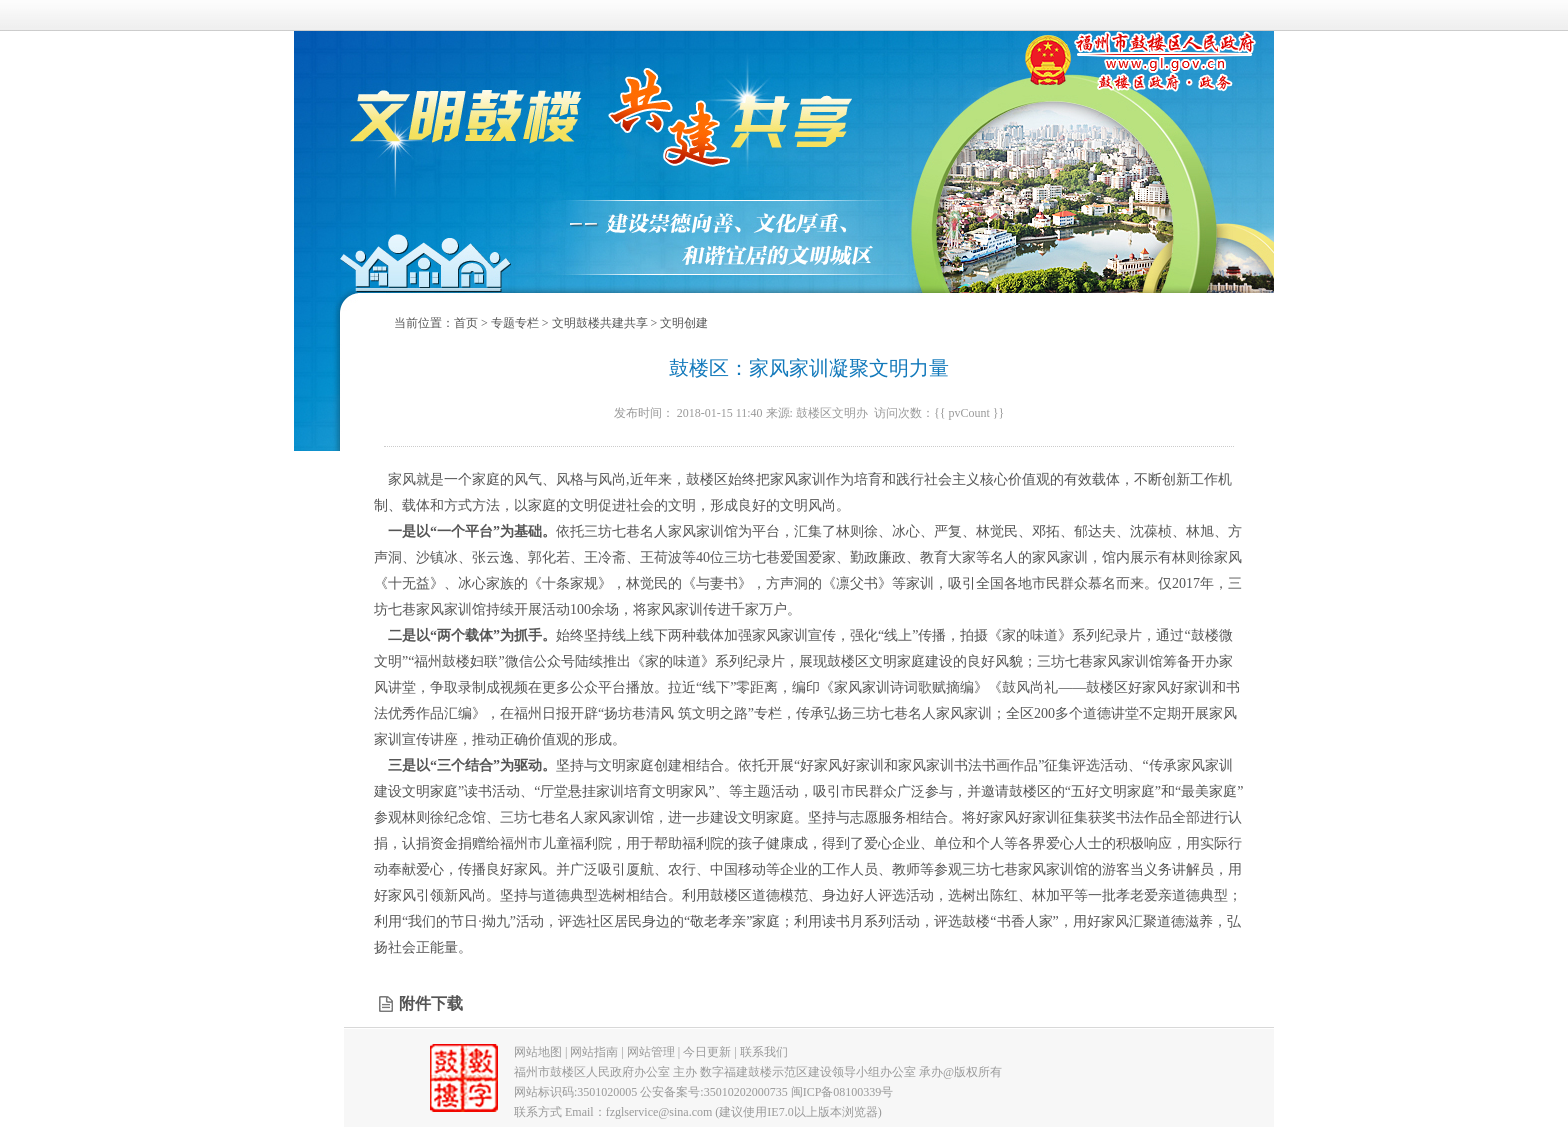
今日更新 (707, 1052)
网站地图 (538, 1052)
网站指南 (594, 1052)
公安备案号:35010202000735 (713, 1092)
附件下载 (431, 1003)
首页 (466, 323)
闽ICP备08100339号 (842, 1092)
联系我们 (764, 1052)
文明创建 (684, 323)
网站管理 (651, 1052)
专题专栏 (515, 323)
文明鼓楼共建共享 (600, 323)
